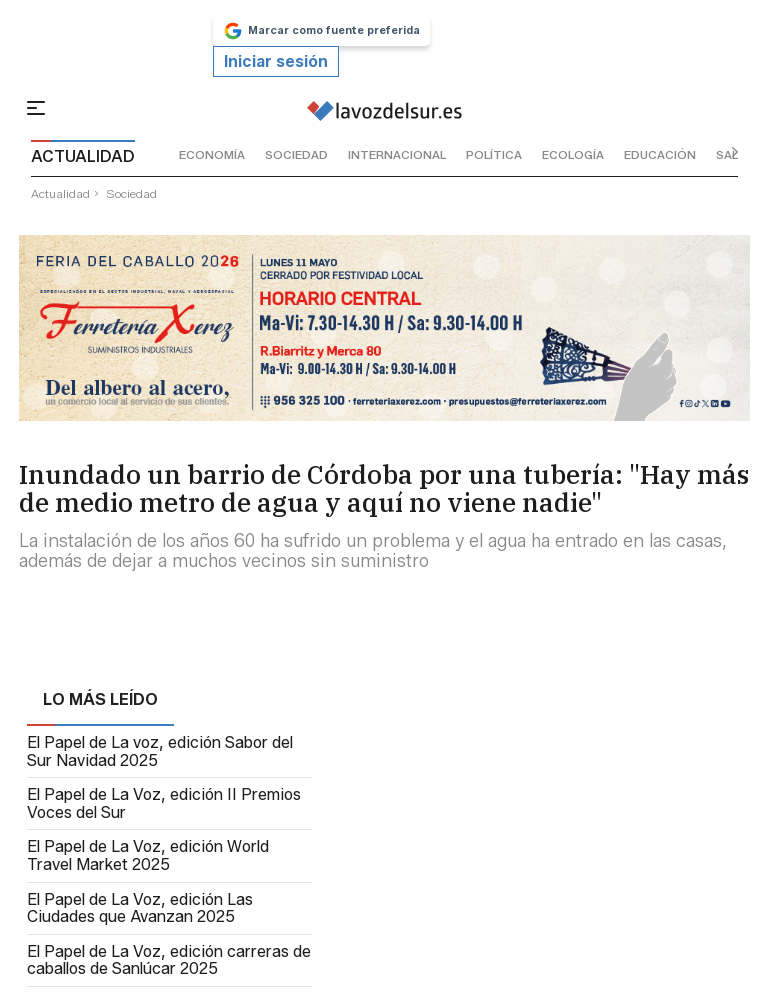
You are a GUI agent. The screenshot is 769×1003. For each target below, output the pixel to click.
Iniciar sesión (276, 61)
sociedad (296, 154)
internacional (397, 154)
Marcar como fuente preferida (321, 31)
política (494, 154)
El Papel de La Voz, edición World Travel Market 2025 (148, 855)
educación (660, 154)
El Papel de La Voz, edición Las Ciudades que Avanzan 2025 (140, 908)
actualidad (60, 193)
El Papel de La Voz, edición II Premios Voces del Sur (164, 803)
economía (212, 154)
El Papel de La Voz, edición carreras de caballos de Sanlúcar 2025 (169, 960)
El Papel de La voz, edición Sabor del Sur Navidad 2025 (160, 751)
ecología (573, 154)
